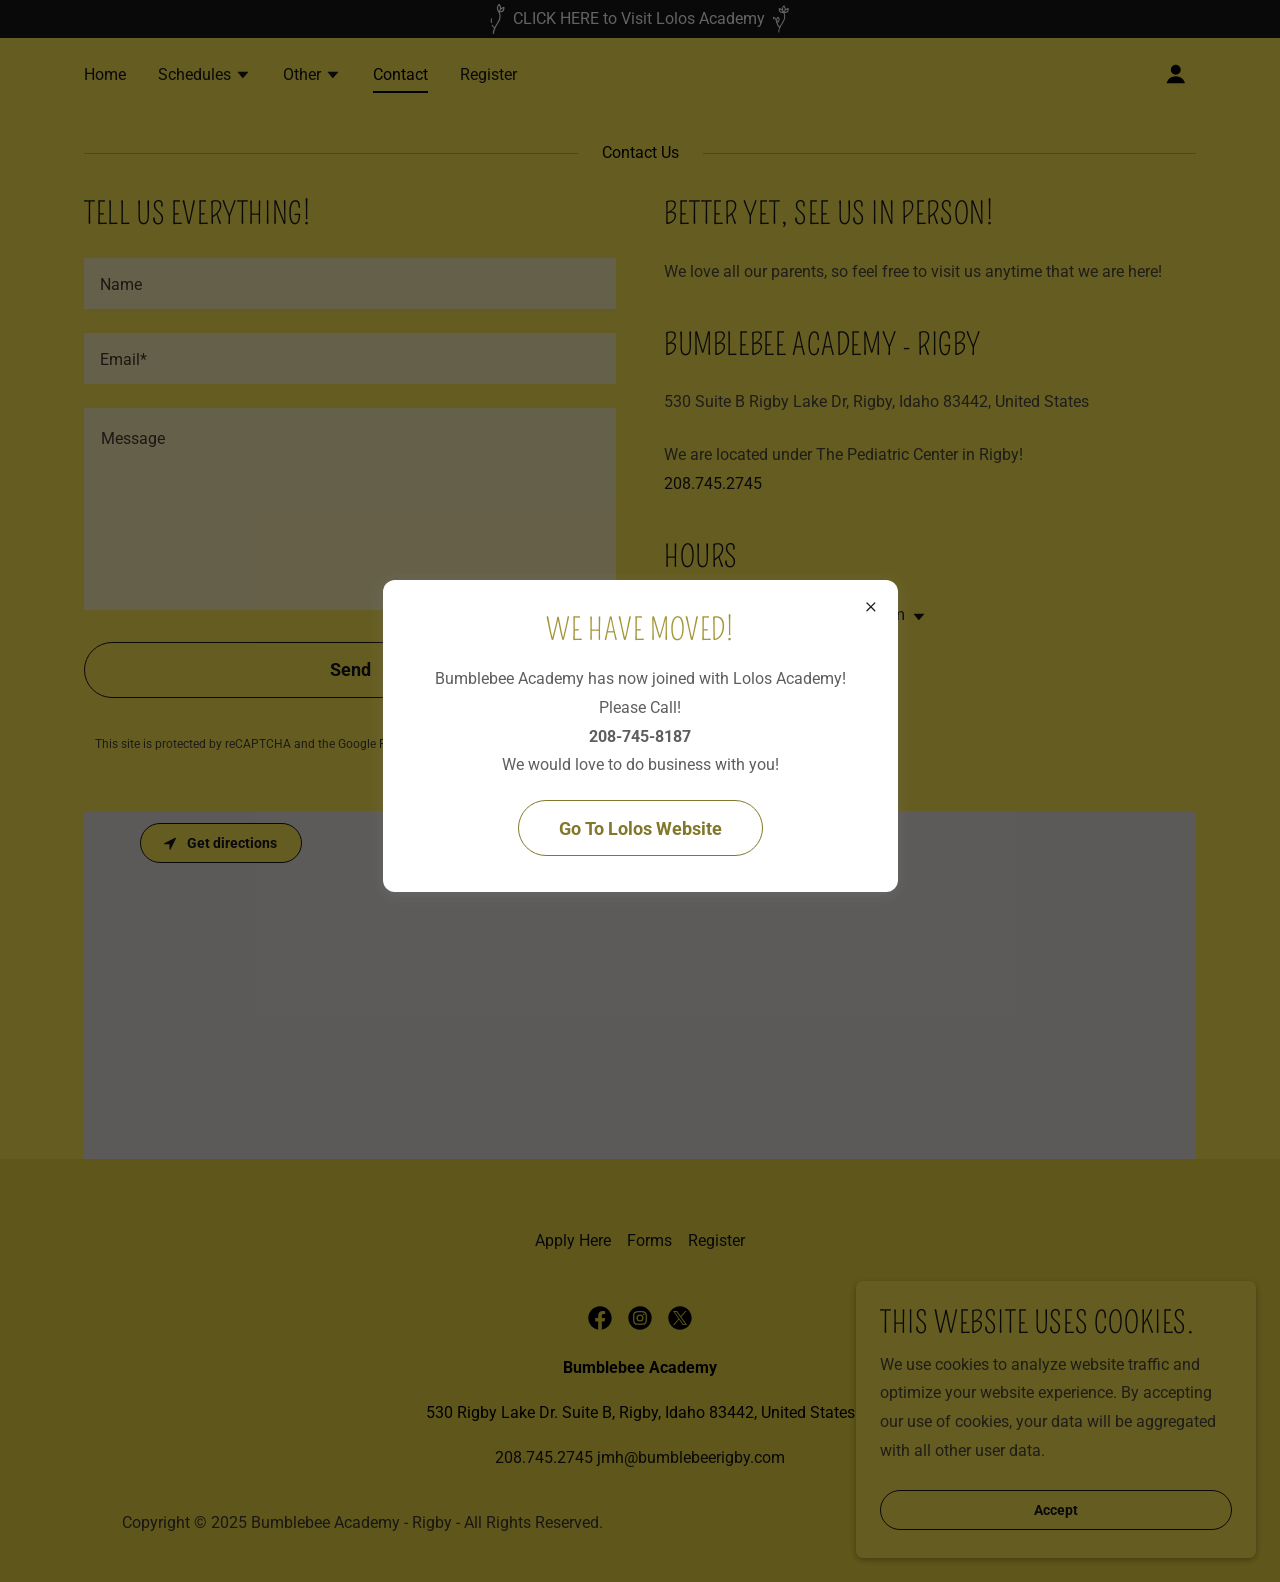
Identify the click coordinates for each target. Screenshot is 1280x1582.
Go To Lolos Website (640, 828)
